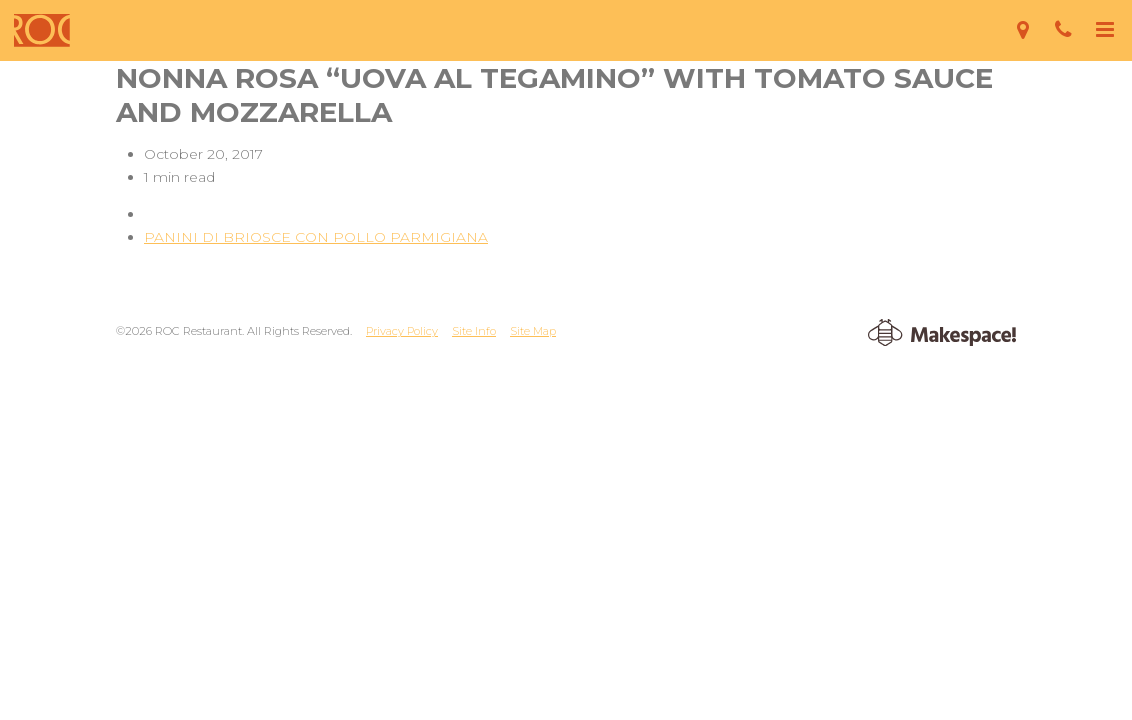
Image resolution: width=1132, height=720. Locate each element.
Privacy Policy (402, 331)
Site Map (533, 331)
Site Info (474, 331)
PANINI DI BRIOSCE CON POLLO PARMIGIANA (316, 237)
